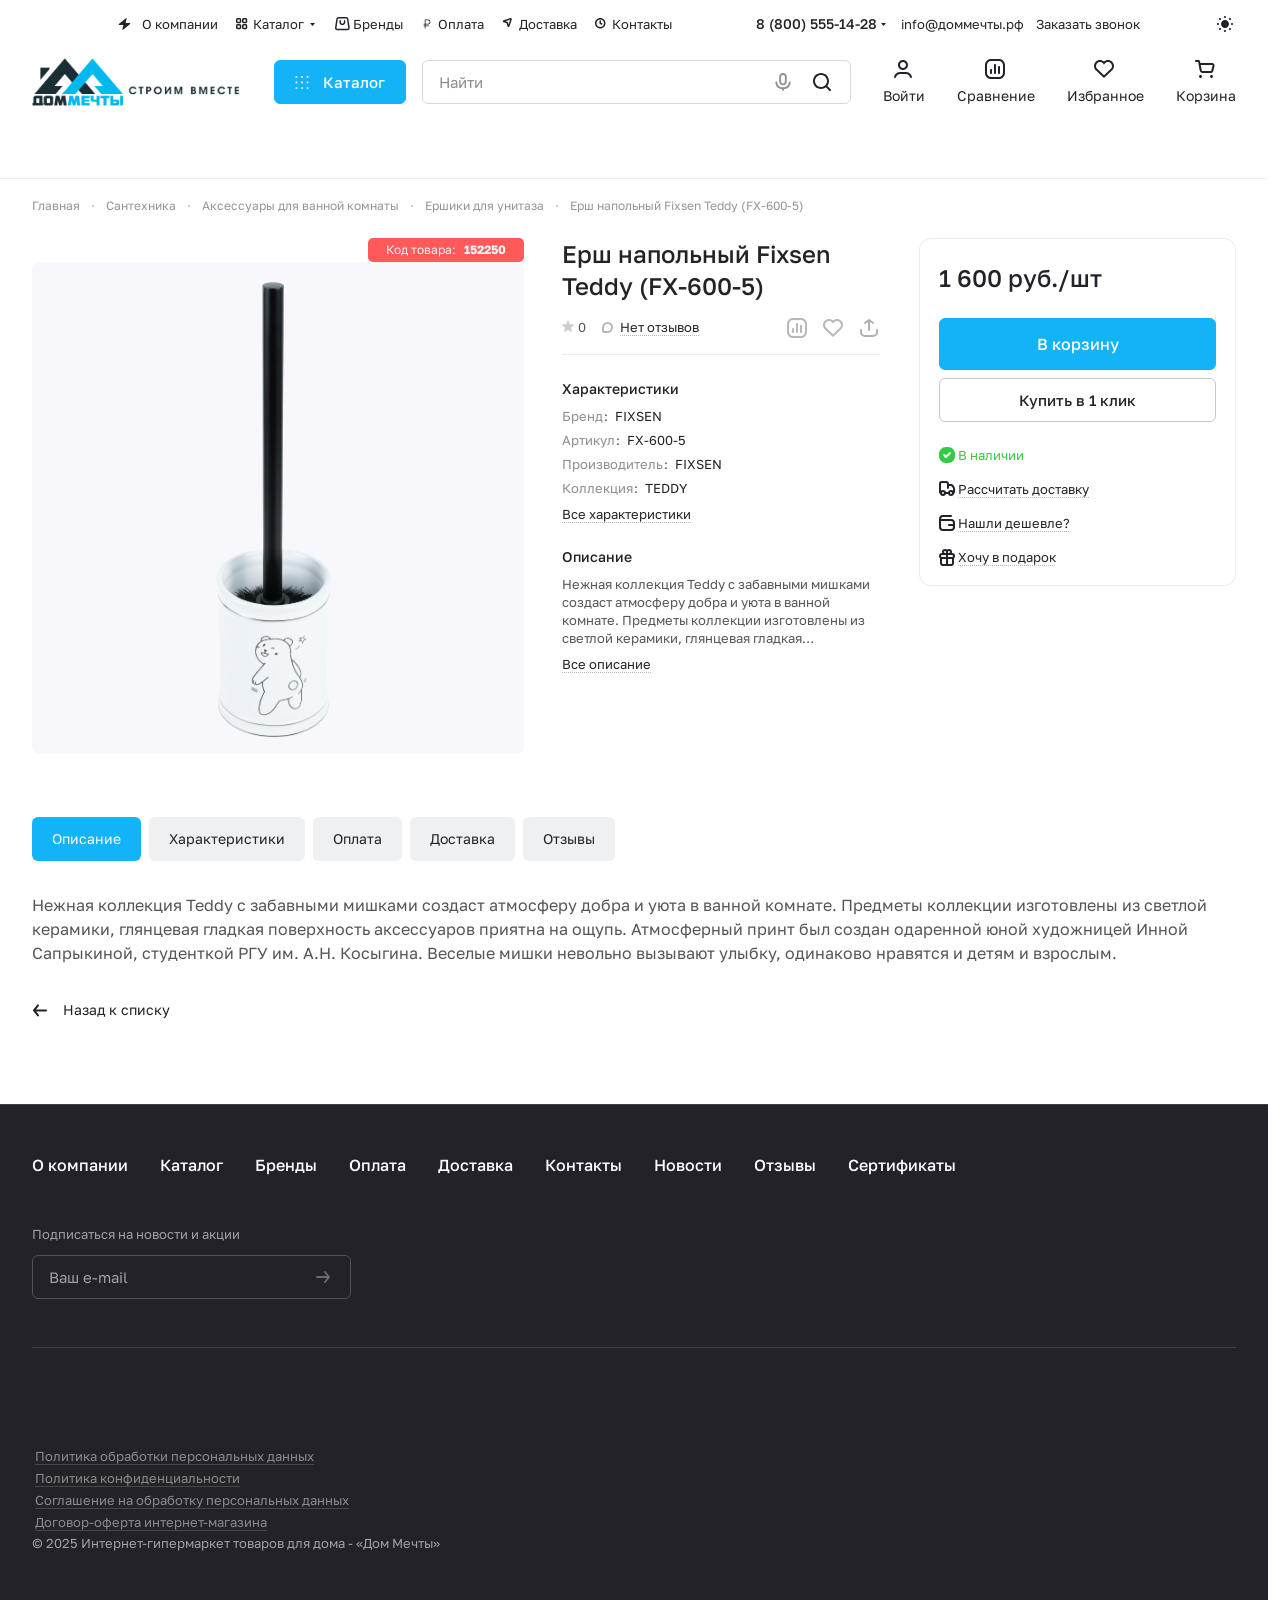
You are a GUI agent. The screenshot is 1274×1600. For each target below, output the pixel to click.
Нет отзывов (650, 327)
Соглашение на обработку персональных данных (192, 1500)
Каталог (191, 1165)
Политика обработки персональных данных (174, 1456)
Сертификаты (902, 1165)
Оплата (357, 838)
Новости (688, 1165)
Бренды (286, 1165)
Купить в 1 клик (1077, 400)
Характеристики (227, 838)
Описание (86, 838)
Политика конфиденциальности (137, 1478)
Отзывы (569, 838)
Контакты (583, 1165)
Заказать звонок (1088, 24)
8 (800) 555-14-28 (816, 23)
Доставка (462, 838)
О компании (80, 1165)
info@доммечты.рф (962, 24)
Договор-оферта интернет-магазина (151, 1522)
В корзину (1077, 344)
